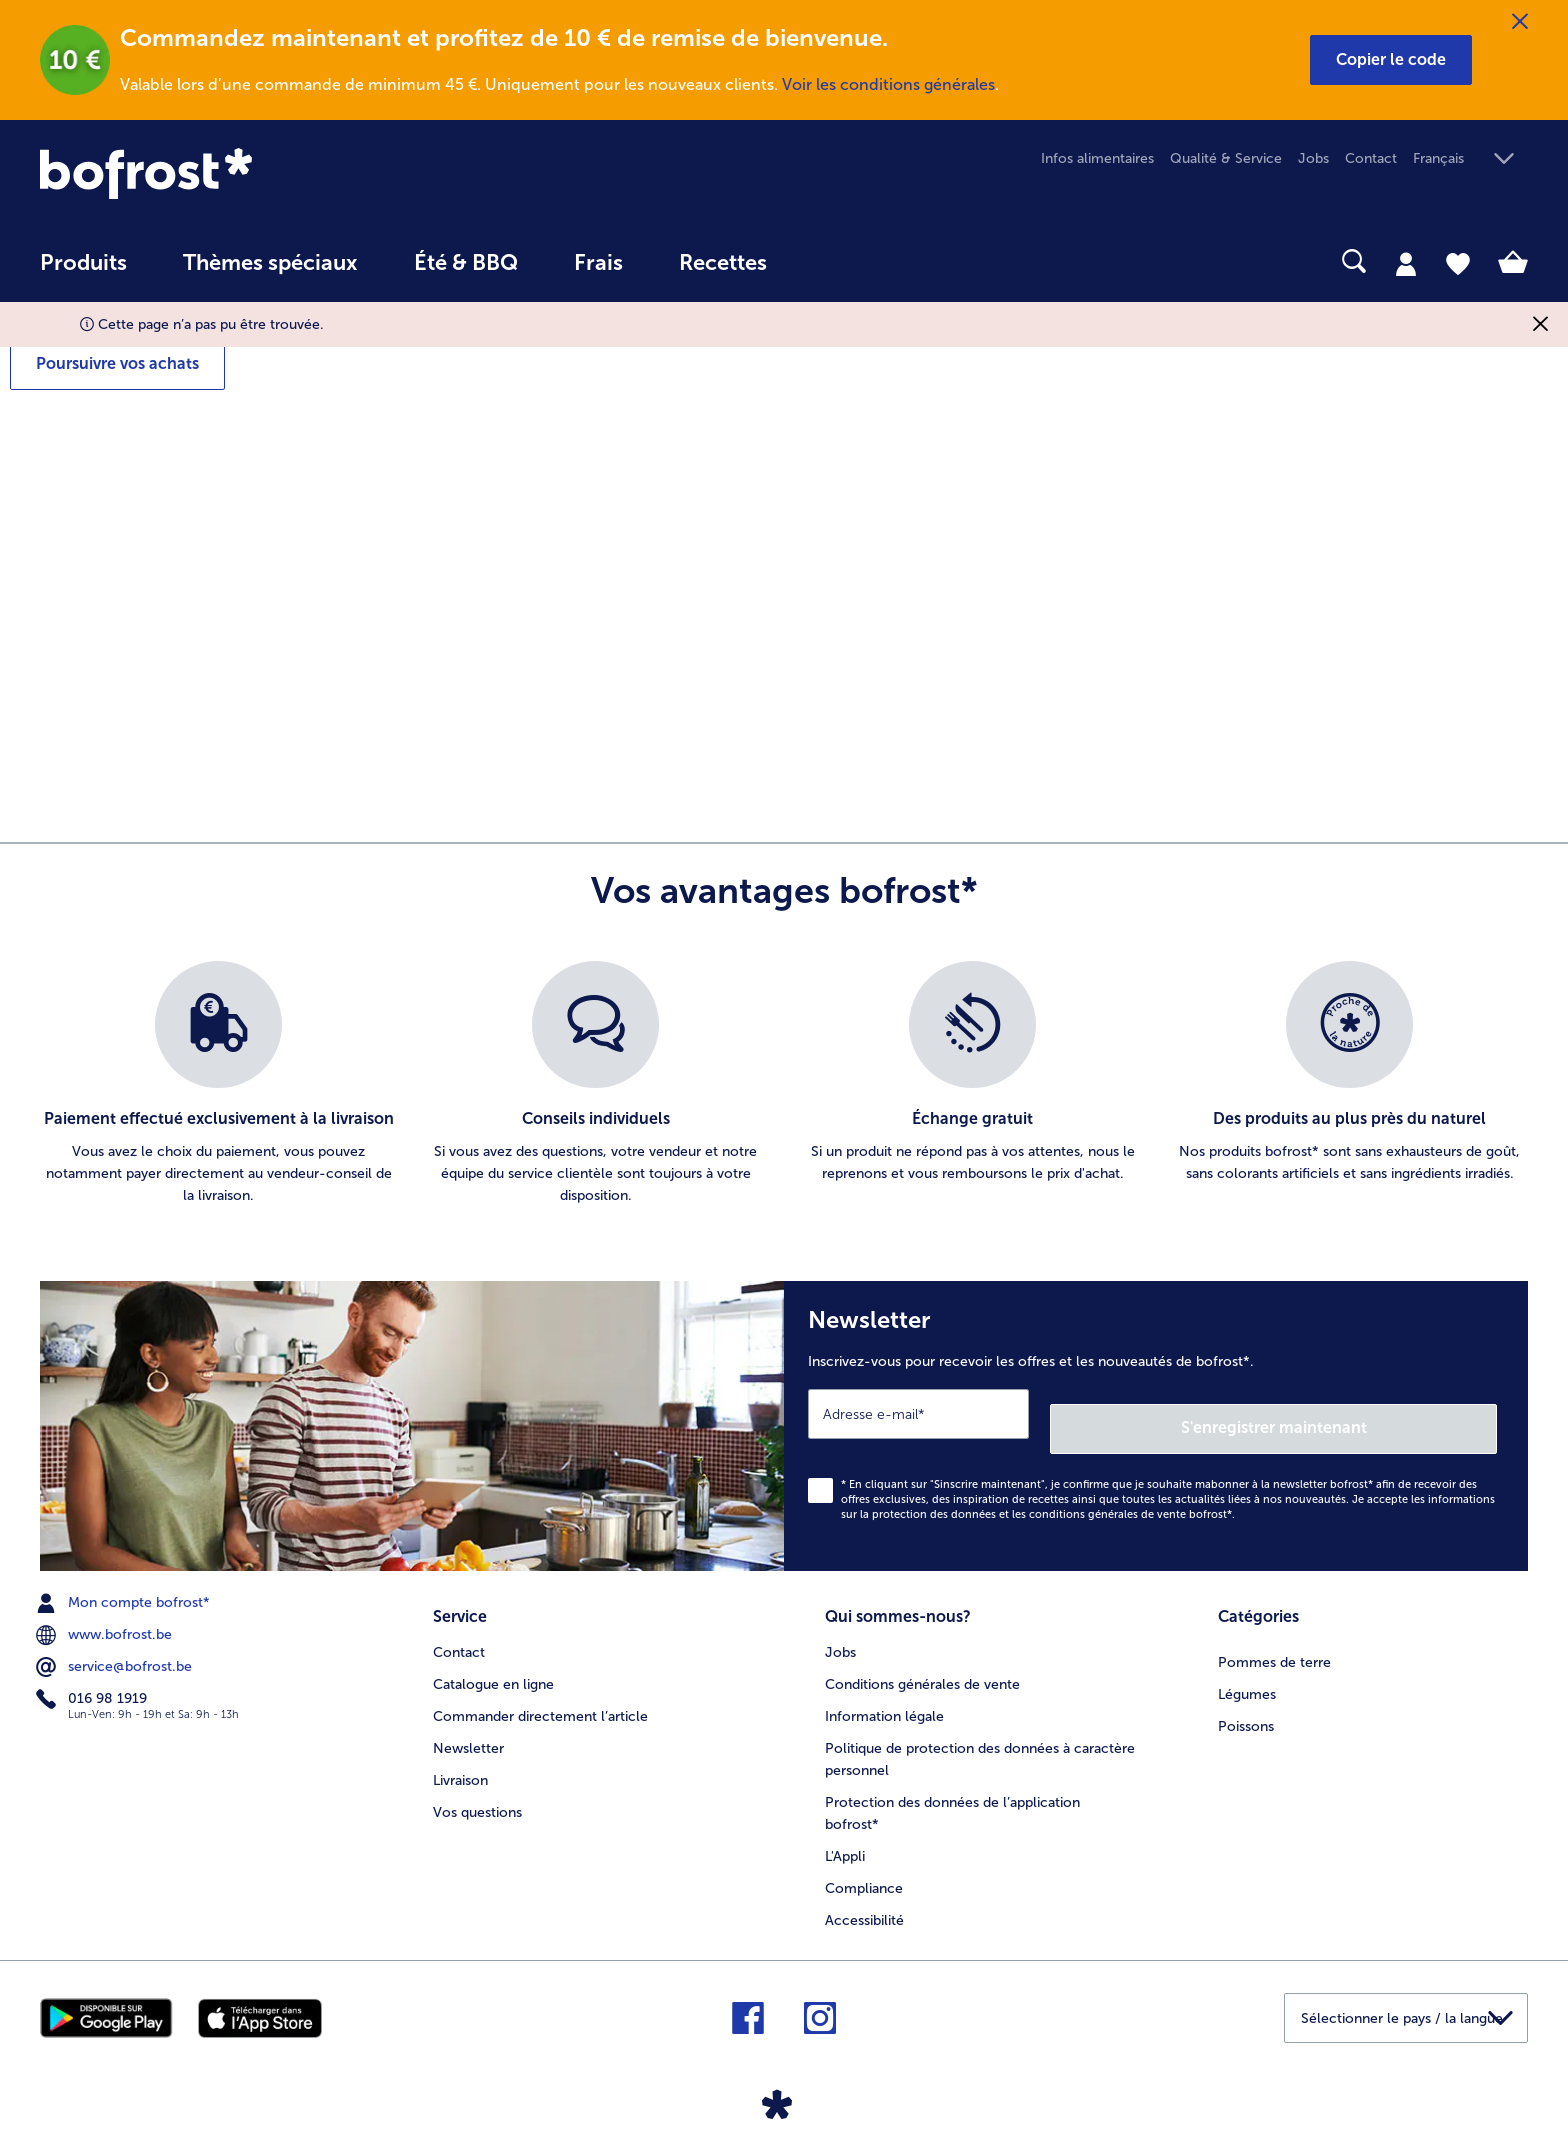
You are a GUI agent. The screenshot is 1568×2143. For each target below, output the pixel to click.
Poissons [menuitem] (1246, 1704)
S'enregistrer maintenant (1378, 1412)
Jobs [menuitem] (1313, 158)
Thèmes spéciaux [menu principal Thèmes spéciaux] (270, 263)
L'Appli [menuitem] (845, 1834)
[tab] (1406, 263)
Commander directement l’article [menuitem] (540, 1694)
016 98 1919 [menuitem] (93, 1684)
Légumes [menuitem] (1247, 1672)
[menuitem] (83, 272)
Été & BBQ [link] (466, 263)
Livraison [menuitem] (460, 1758)
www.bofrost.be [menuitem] (106, 1620)
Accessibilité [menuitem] (864, 1898)
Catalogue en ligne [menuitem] (493, 1662)
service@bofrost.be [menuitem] (116, 1652)
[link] (263, 173)
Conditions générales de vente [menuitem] (922, 1662)
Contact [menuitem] (1371, 158)
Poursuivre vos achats (117, 363)
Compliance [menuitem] (864, 1866)
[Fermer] (1520, 22)
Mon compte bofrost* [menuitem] (125, 1588)
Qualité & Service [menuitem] (1226, 158)
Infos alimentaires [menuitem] (1097, 158)
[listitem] (218, 1084)
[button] (1391, 60)
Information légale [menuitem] (884, 1694)
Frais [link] (598, 263)
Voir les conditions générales (888, 84)
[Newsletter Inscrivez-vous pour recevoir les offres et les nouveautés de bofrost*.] (1156, 1418)
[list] (784, 1084)
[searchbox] (836, 261)
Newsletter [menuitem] (468, 1726)
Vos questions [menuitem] (477, 1790)
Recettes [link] (723, 263)
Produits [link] (83, 263)
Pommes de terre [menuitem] (1274, 1640)
